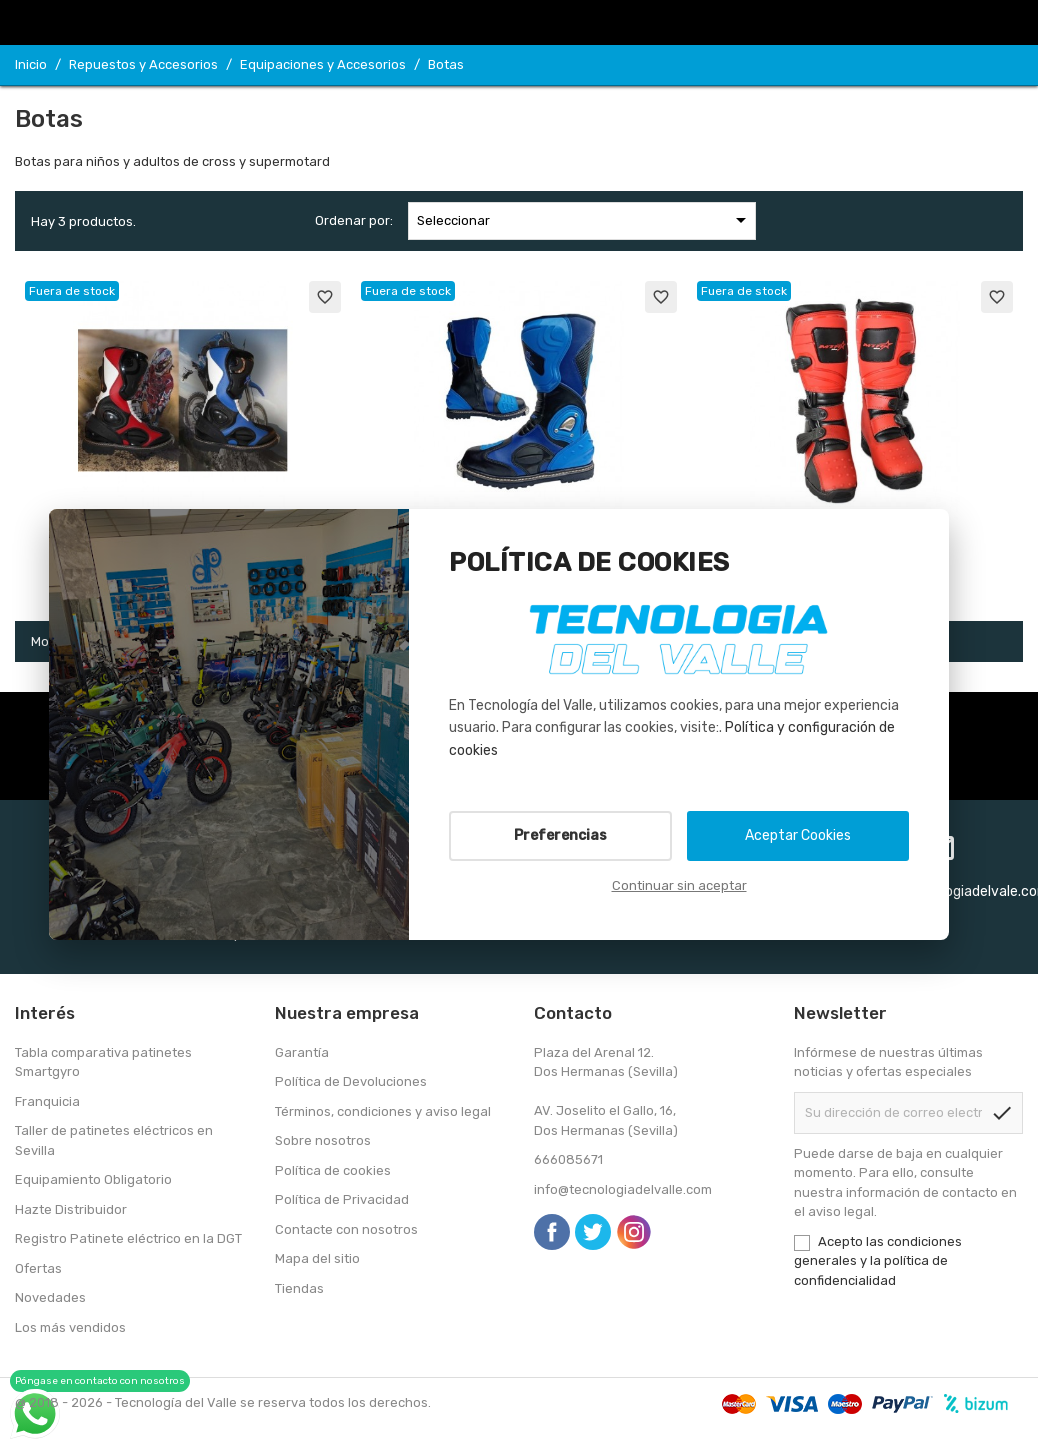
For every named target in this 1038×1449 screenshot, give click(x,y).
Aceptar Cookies (798, 835)
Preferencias (560, 835)
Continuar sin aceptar (679, 885)
